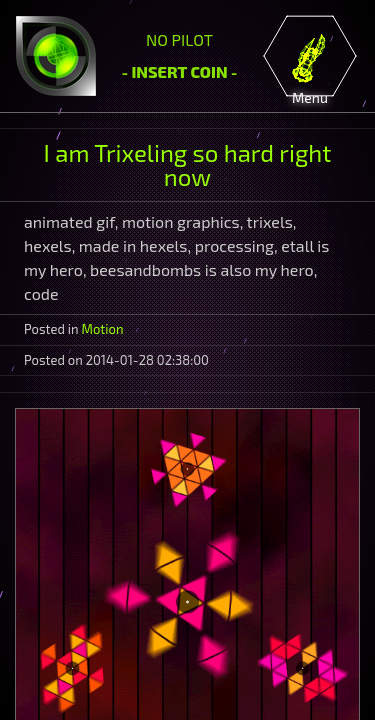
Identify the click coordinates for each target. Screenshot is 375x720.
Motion (103, 329)
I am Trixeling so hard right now (188, 164)
